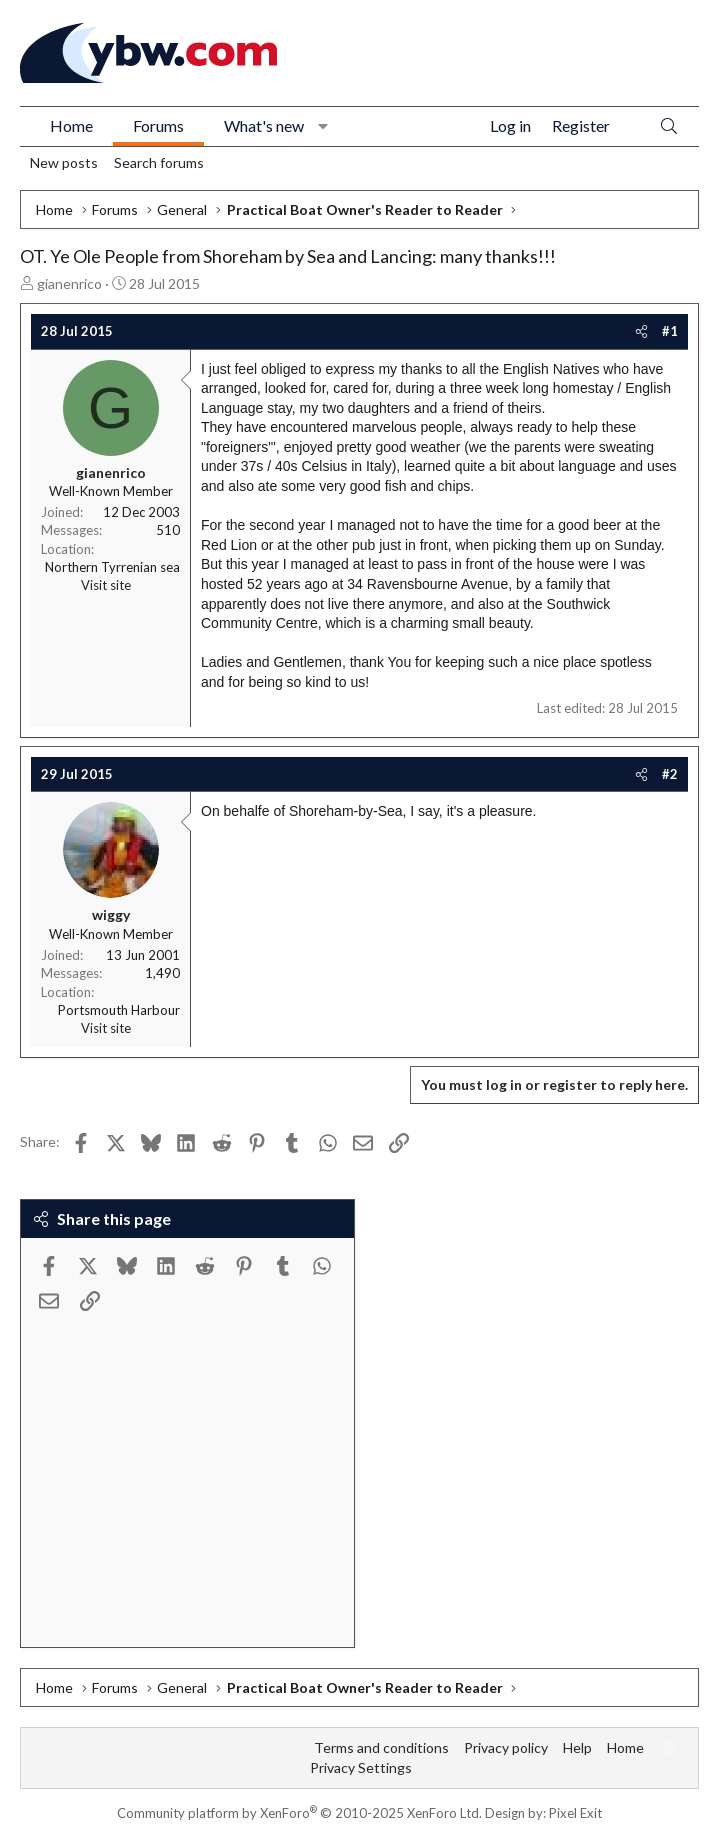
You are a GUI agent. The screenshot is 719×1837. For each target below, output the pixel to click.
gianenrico (69, 283)
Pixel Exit (575, 1813)
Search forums (159, 162)
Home (71, 125)
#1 (670, 331)
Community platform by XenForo (299, 1813)
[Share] (641, 331)
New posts (64, 162)
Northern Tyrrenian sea (112, 567)
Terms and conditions (381, 1747)
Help (577, 1747)
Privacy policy (506, 1747)
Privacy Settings (361, 1767)
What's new (264, 125)
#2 (670, 774)
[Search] (669, 126)
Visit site (106, 585)
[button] (323, 126)
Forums (158, 125)
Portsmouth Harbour (119, 1010)
